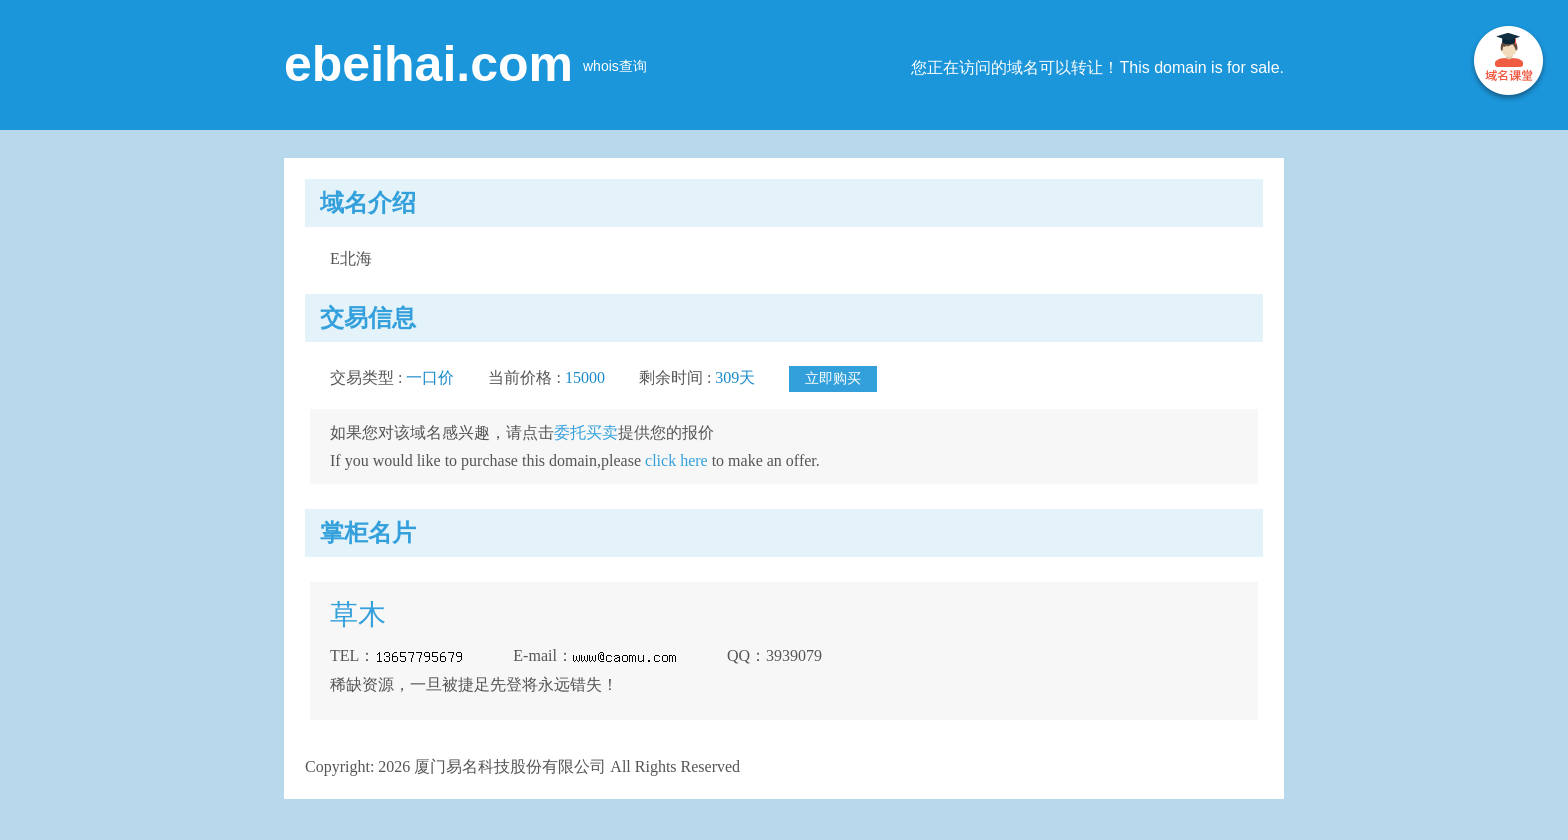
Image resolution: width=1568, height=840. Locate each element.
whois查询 (615, 66)
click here (676, 460)
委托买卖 (586, 432)
